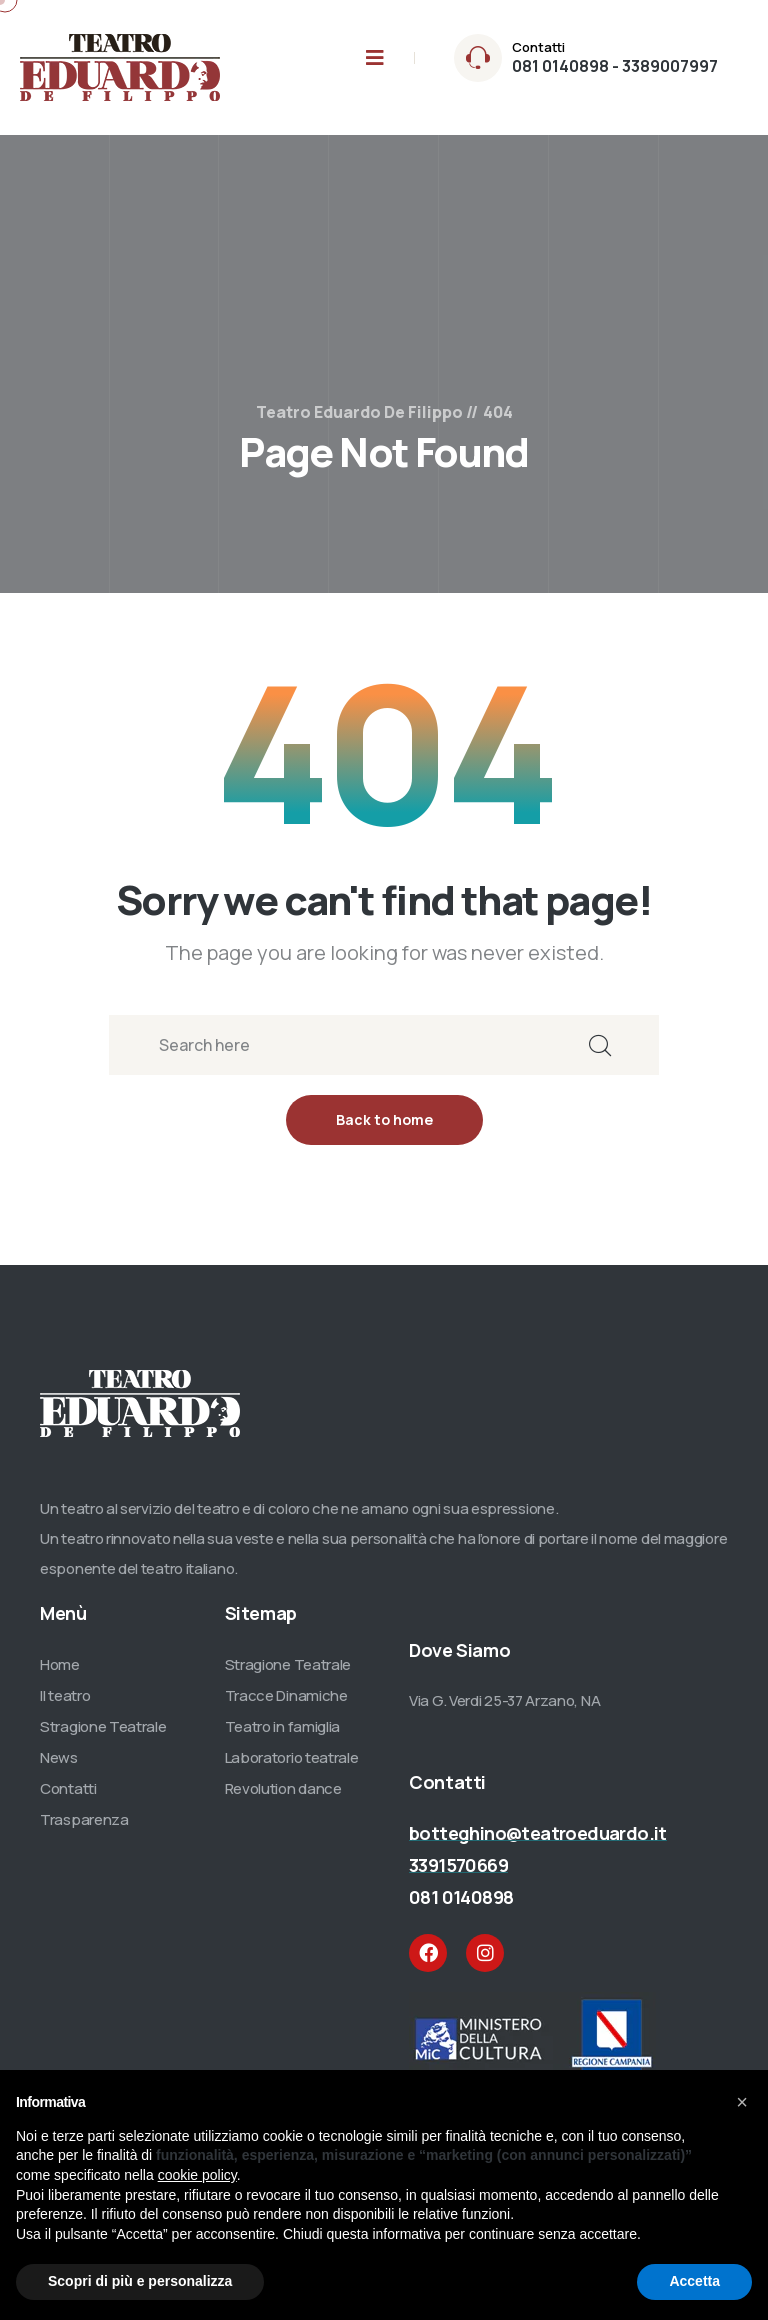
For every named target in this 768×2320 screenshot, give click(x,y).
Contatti (68, 1797)
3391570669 (458, 1874)
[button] (742, 2102)
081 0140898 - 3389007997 (615, 66)
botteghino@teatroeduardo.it (538, 1842)
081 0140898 (461, 1906)
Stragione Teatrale (103, 1735)
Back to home (384, 1128)
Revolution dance (283, 1797)
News (59, 1766)
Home (60, 1673)
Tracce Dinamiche (286, 1704)
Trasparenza (84, 1828)
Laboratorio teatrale (292, 1766)
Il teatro (65, 1704)
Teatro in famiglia (283, 1735)
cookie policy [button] (197, 2175)
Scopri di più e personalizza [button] (140, 2281)
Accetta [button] (694, 2281)
